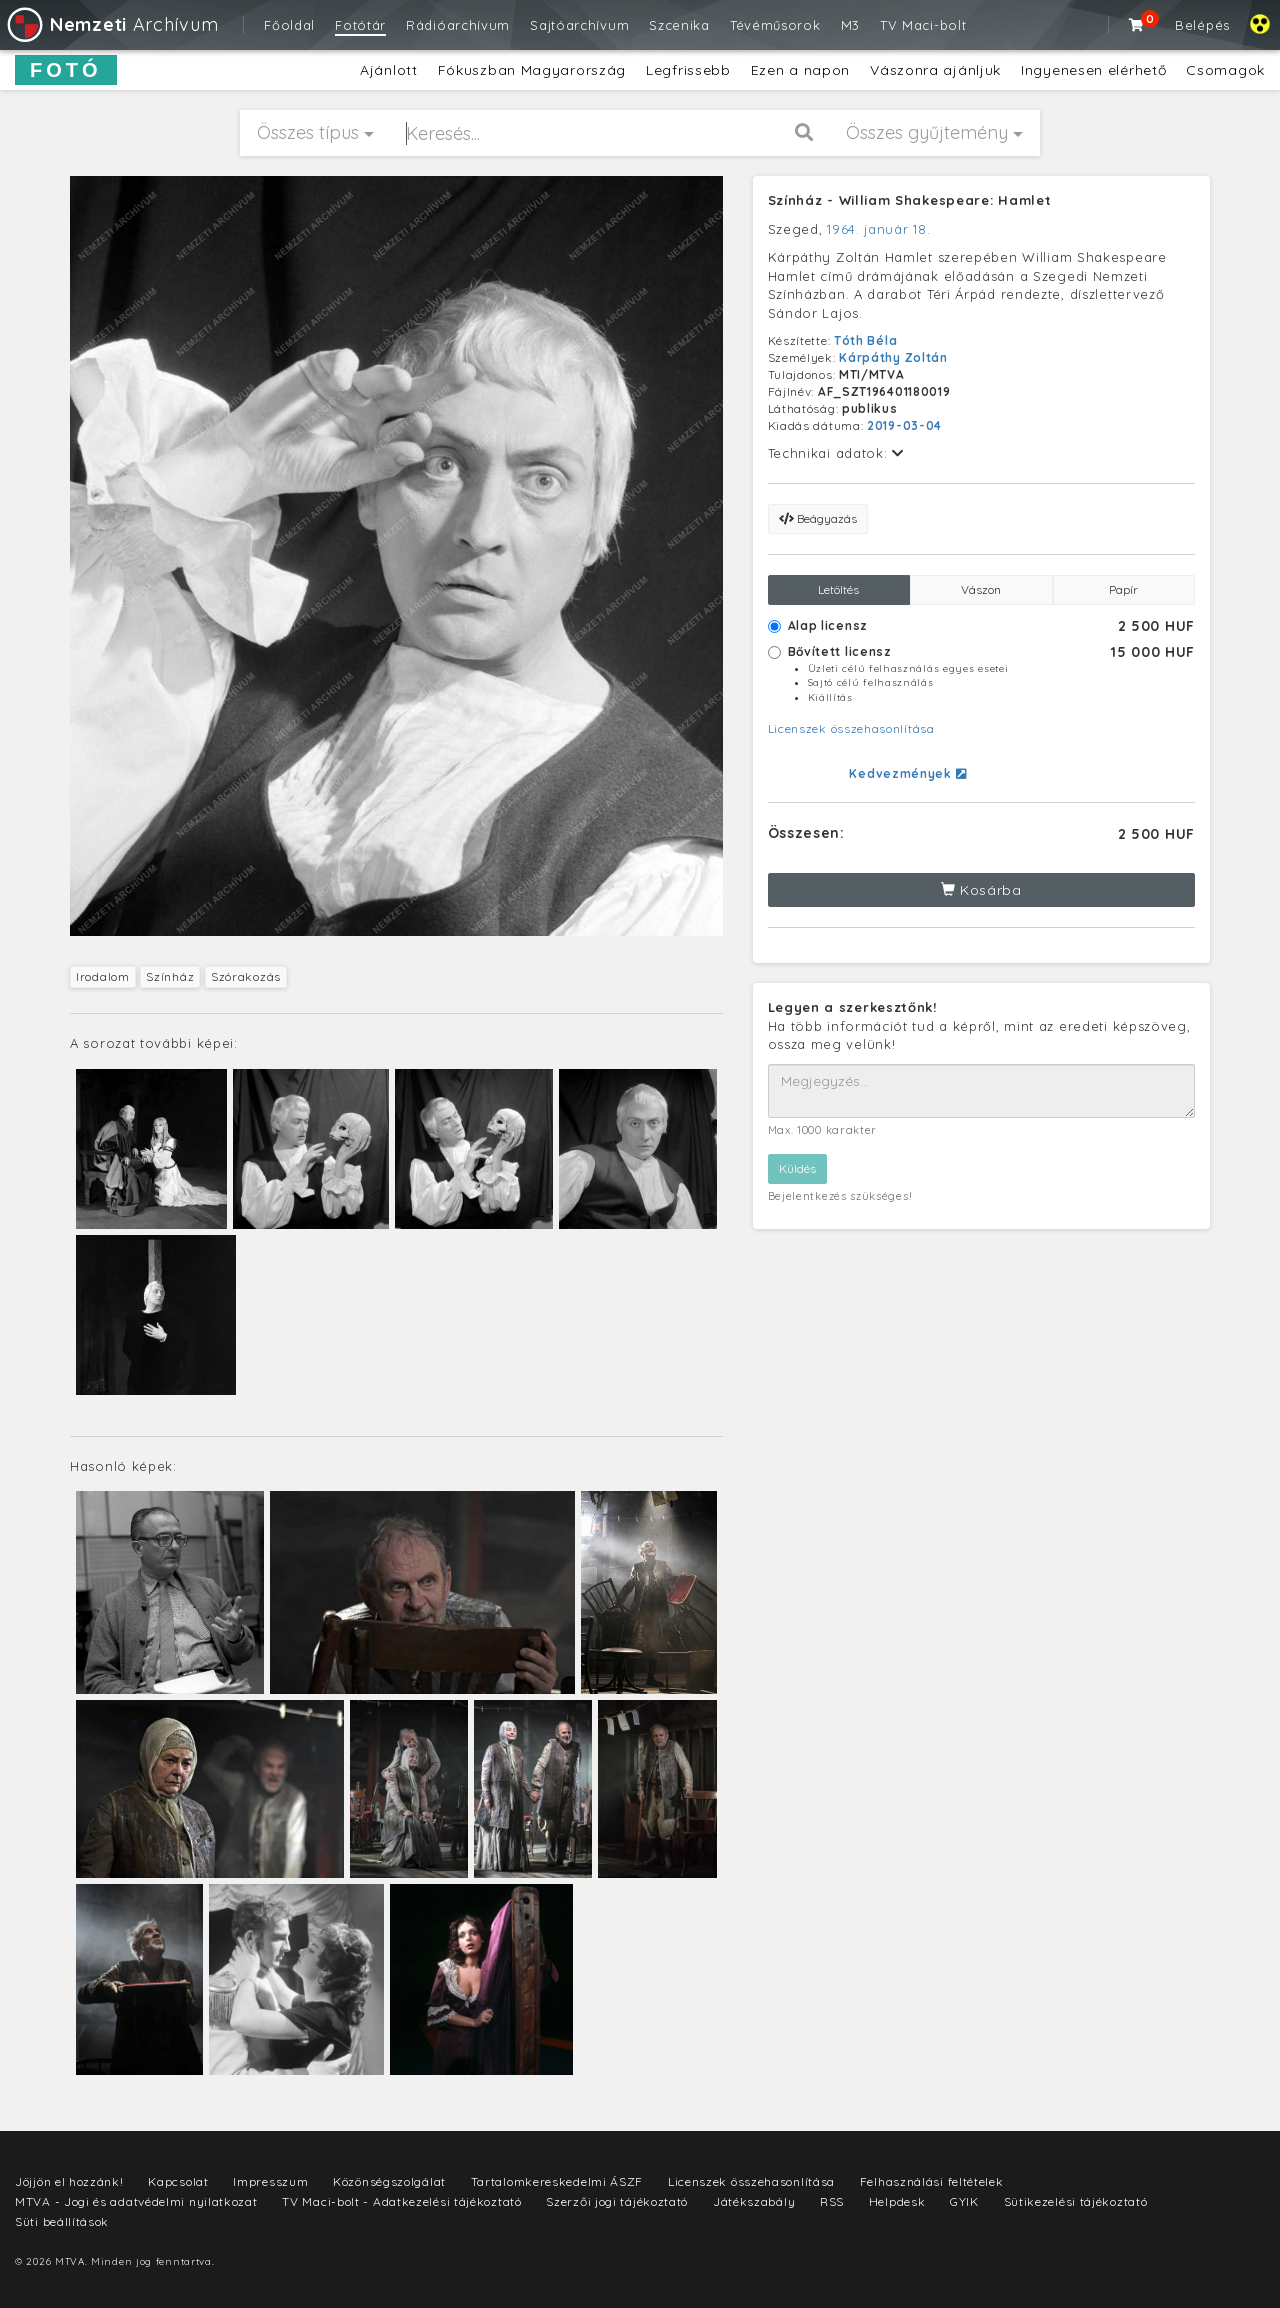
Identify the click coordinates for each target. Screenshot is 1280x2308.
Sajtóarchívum (579, 25)
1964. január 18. (878, 229)
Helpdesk (897, 2201)
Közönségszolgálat (389, 2181)
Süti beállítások (62, 2221)
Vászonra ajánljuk (935, 70)
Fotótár (360, 25)
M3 (850, 25)
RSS (832, 2201)
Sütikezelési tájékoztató (1076, 2201)
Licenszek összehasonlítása (851, 728)
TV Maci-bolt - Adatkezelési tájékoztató (401, 2201)
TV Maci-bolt (923, 25)
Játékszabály (754, 2201)
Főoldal (289, 25)
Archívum (111, 24)
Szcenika (679, 25)
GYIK (964, 2201)
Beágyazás (818, 518)
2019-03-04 (904, 425)
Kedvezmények (907, 773)
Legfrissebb (688, 70)
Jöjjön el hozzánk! (69, 2181)
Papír (1123, 589)
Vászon (981, 589)
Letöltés (838, 589)
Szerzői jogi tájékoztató (617, 2201)
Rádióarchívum (458, 25)
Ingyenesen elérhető (1093, 70)
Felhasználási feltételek (932, 2181)
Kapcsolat (178, 2181)
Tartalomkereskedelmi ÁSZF (557, 2181)
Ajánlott (389, 70)
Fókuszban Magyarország (532, 70)
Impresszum (270, 2181)
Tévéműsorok (775, 25)
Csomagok (1225, 70)
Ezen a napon (800, 70)
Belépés (1202, 25)
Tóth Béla (865, 340)
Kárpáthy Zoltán (893, 357)
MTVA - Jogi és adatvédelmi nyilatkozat (136, 2201)
